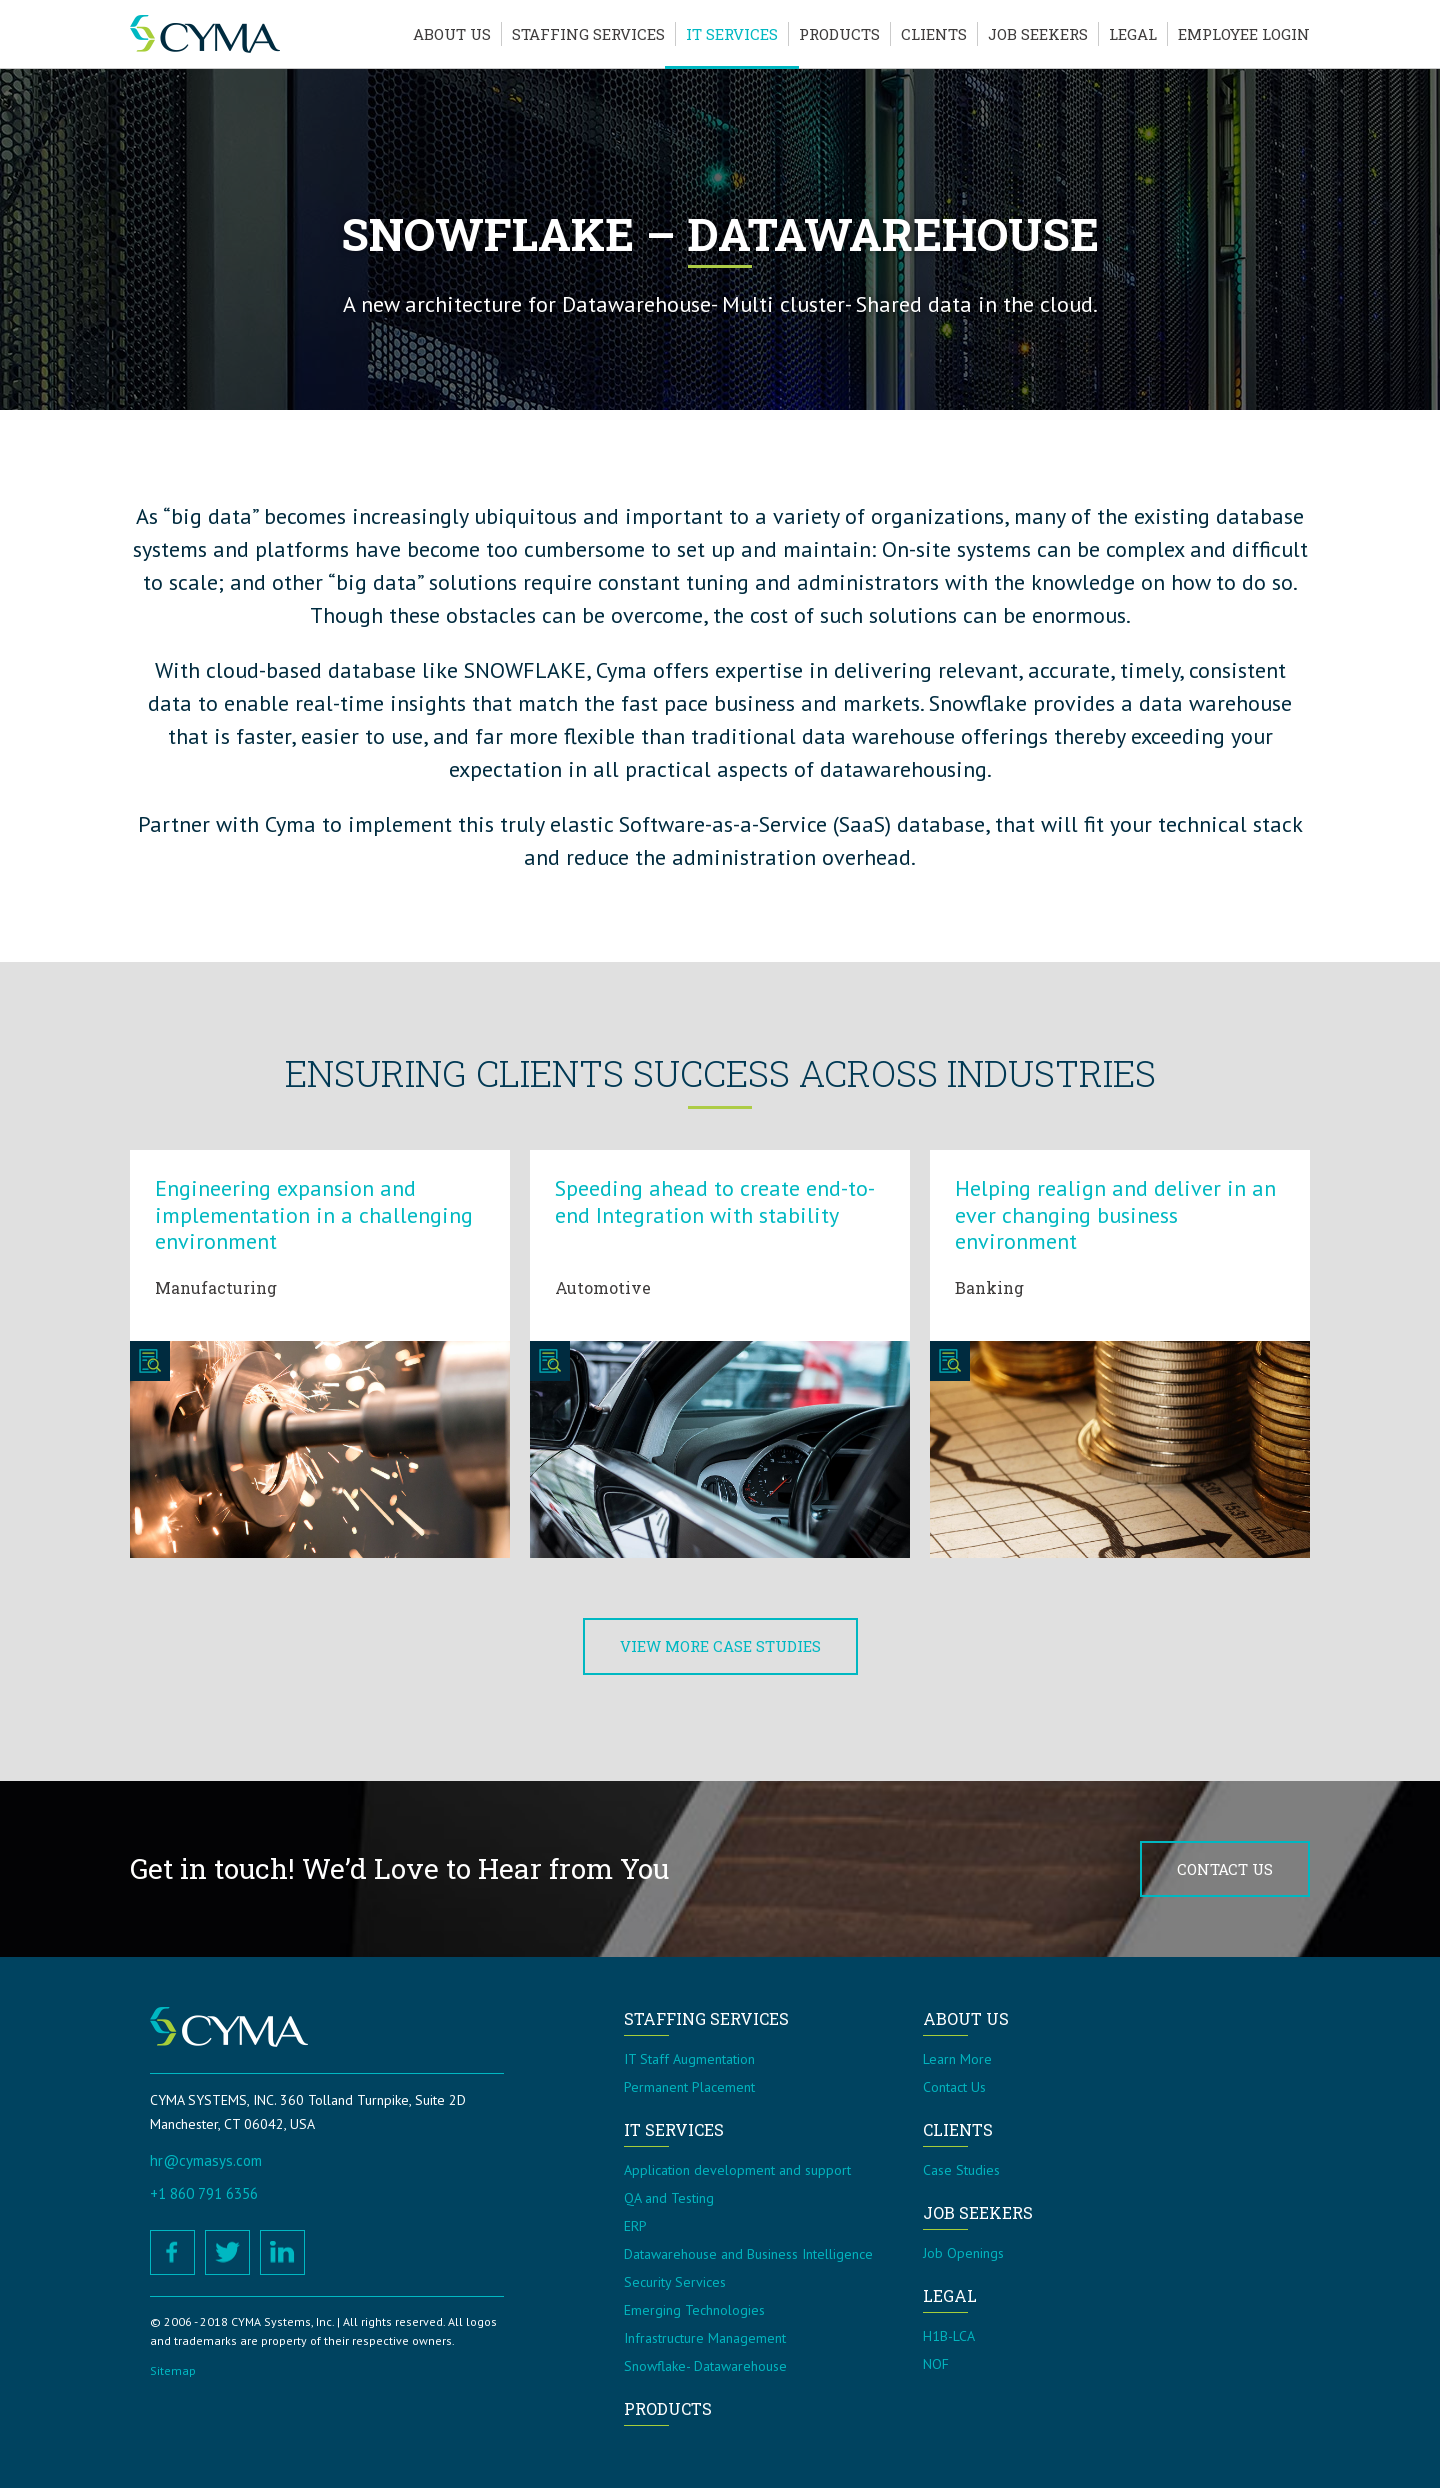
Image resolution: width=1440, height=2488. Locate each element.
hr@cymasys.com (206, 2160)
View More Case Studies (720, 1646)
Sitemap (173, 2370)
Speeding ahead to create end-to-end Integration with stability (715, 1201)
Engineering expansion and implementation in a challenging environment (314, 1214)
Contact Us (1225, 1869)
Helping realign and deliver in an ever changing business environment (1115, 1214)
